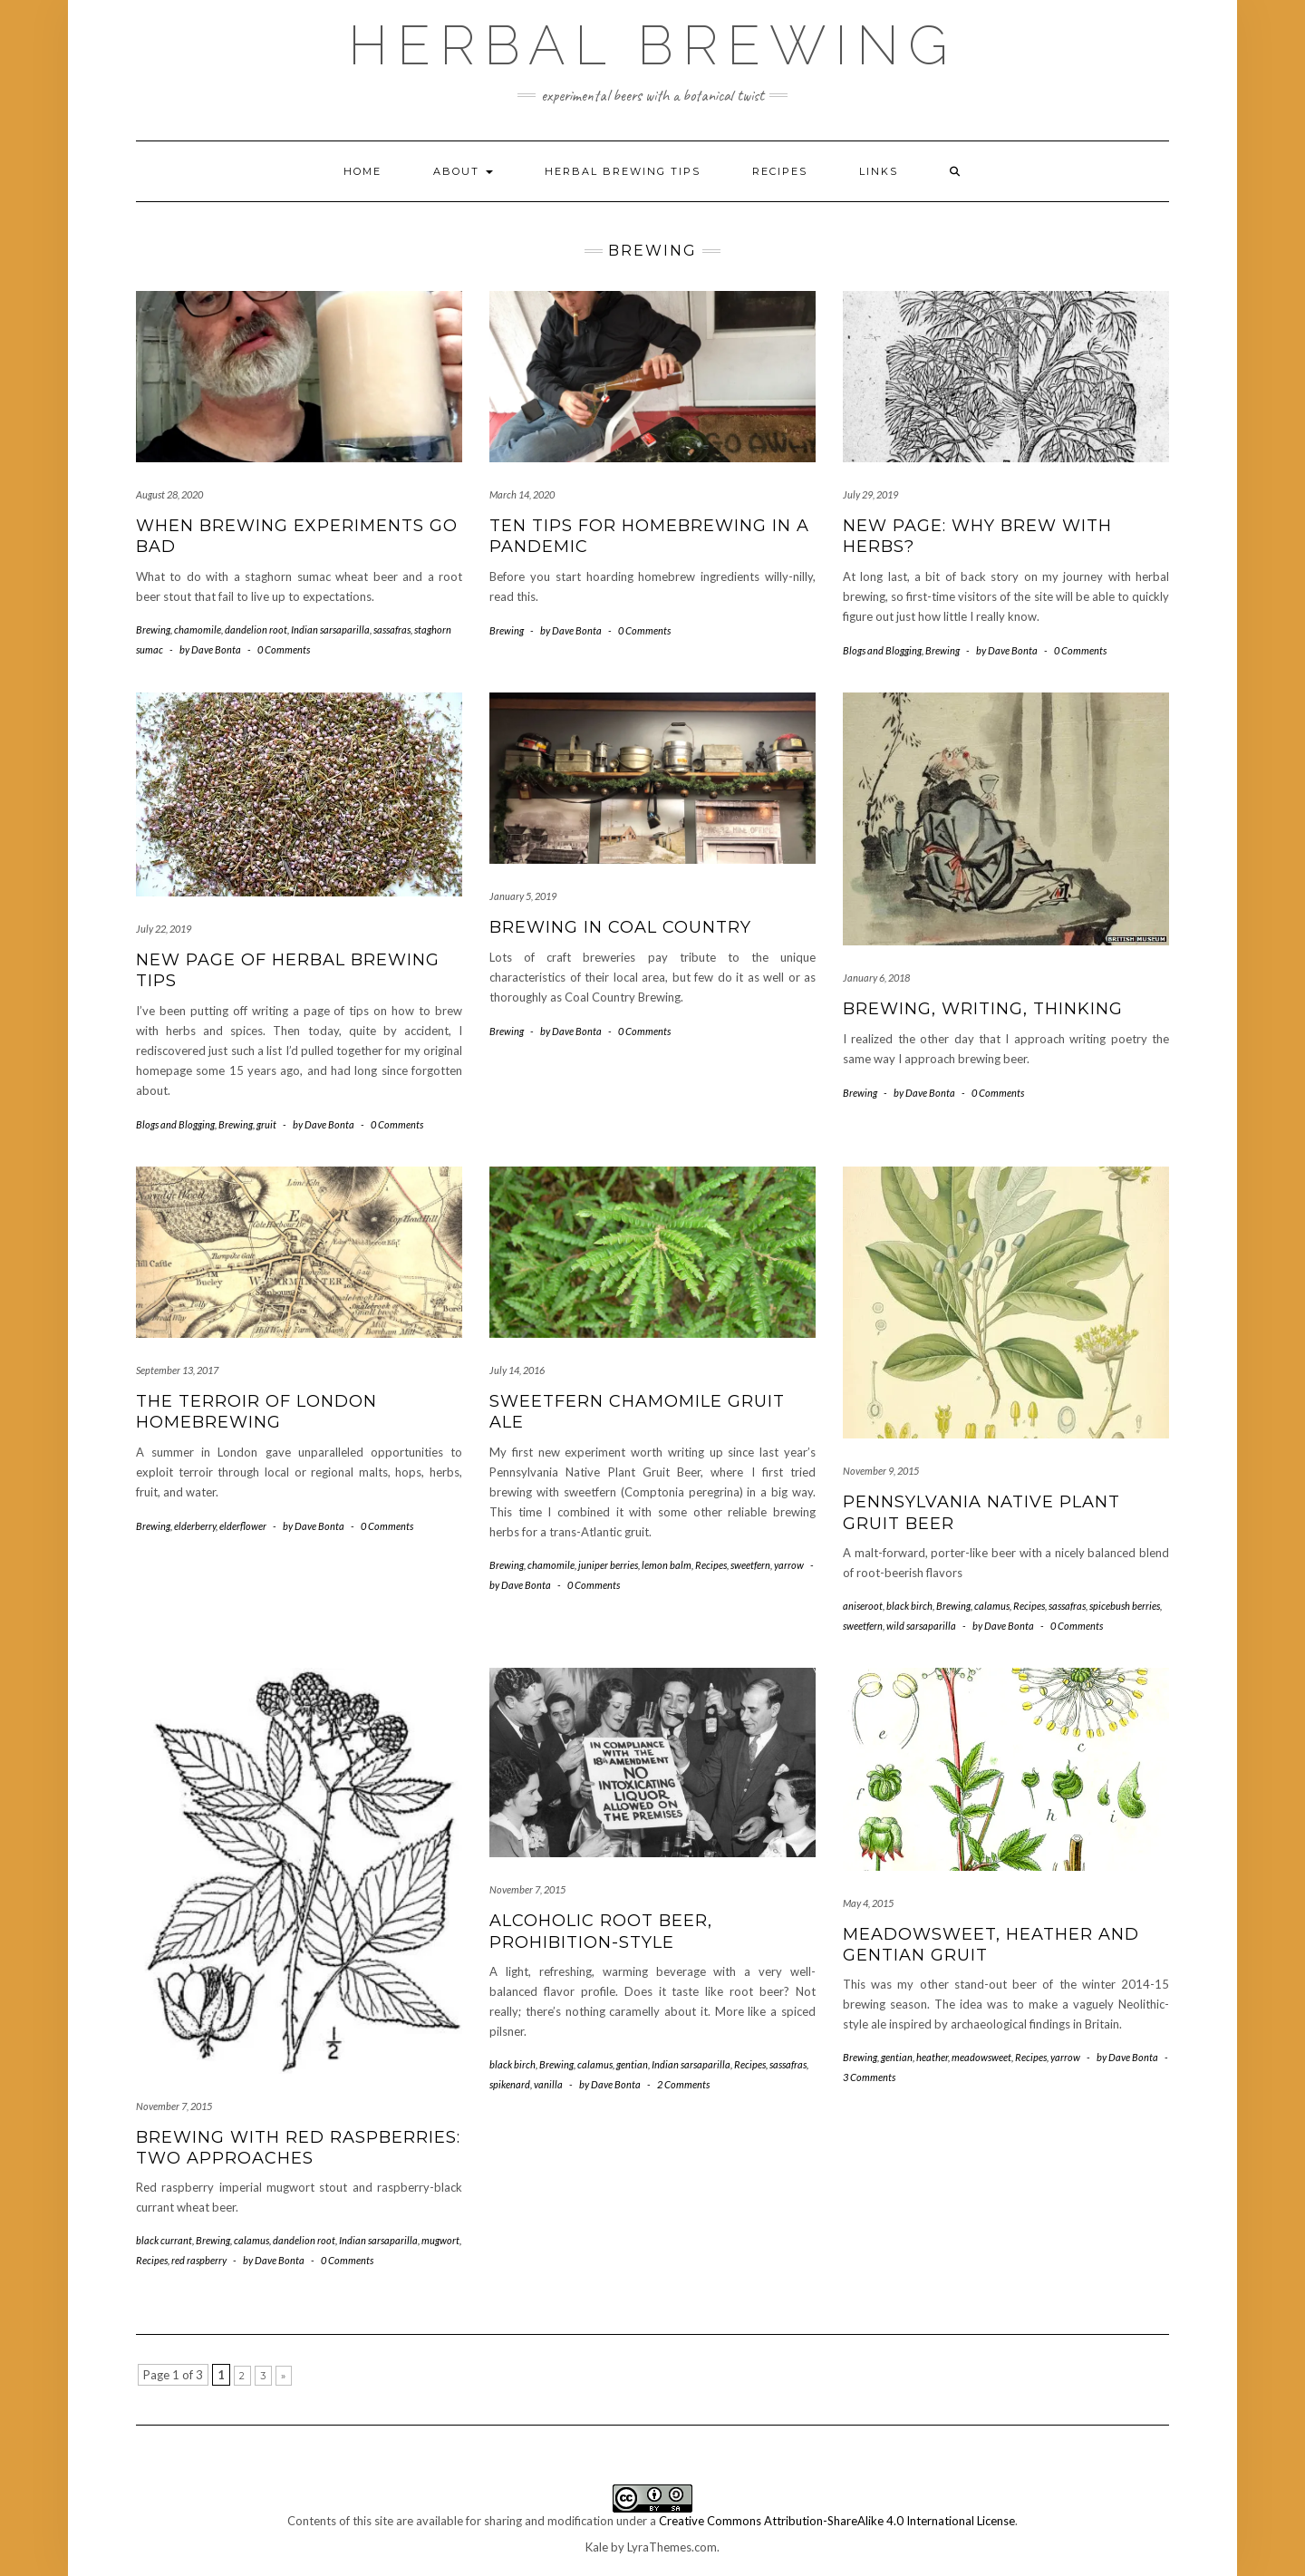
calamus (992, 1606)
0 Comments (283, 649)
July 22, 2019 (163, 929)
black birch (909, 1606)
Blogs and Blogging (882, 650)
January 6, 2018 (876, 977)
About (463, 171)
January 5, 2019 (522, 896)
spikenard (509, 2084)
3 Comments (869, 2077)
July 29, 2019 (870, 494)
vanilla (548, 2084)
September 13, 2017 (177, 1370)
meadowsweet (981, 2057)
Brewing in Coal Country (620, 927)
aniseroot (863, 1606)
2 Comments (683, 2084)
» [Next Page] (283, 2375)
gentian (632, 2064)
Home (362, 171)
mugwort (440, 2240)
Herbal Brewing (652, 45)
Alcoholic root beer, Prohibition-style (600, 1931)
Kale (596, 2547)
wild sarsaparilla (921, 1626)
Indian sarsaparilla (330, 629)
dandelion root (256, 629)
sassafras (392, 629)
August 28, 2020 (169, 494)
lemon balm (666, 1565)
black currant (164, 2240)
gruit (266, 1124)
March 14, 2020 (522, 494)
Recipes (779, 171)
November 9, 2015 (881, 1471)
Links (878, 171)
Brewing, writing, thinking (983, 1009)
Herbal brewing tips (623, 171)
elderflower (242, 1526)
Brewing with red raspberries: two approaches (298, 2147)
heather (932, 2057)
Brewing (153, 629)
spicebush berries (1124, 1606)
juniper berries (608, 1565)
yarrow (789, 1565)
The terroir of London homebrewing (256, 1411)
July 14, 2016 (517, 1370)
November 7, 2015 (174, 2106)
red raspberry (199, 2260)
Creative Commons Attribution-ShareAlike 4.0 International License (837, 2520)
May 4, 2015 (868, 1903)
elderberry (195, 1526)
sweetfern (750, 1565)
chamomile (197, 629)
